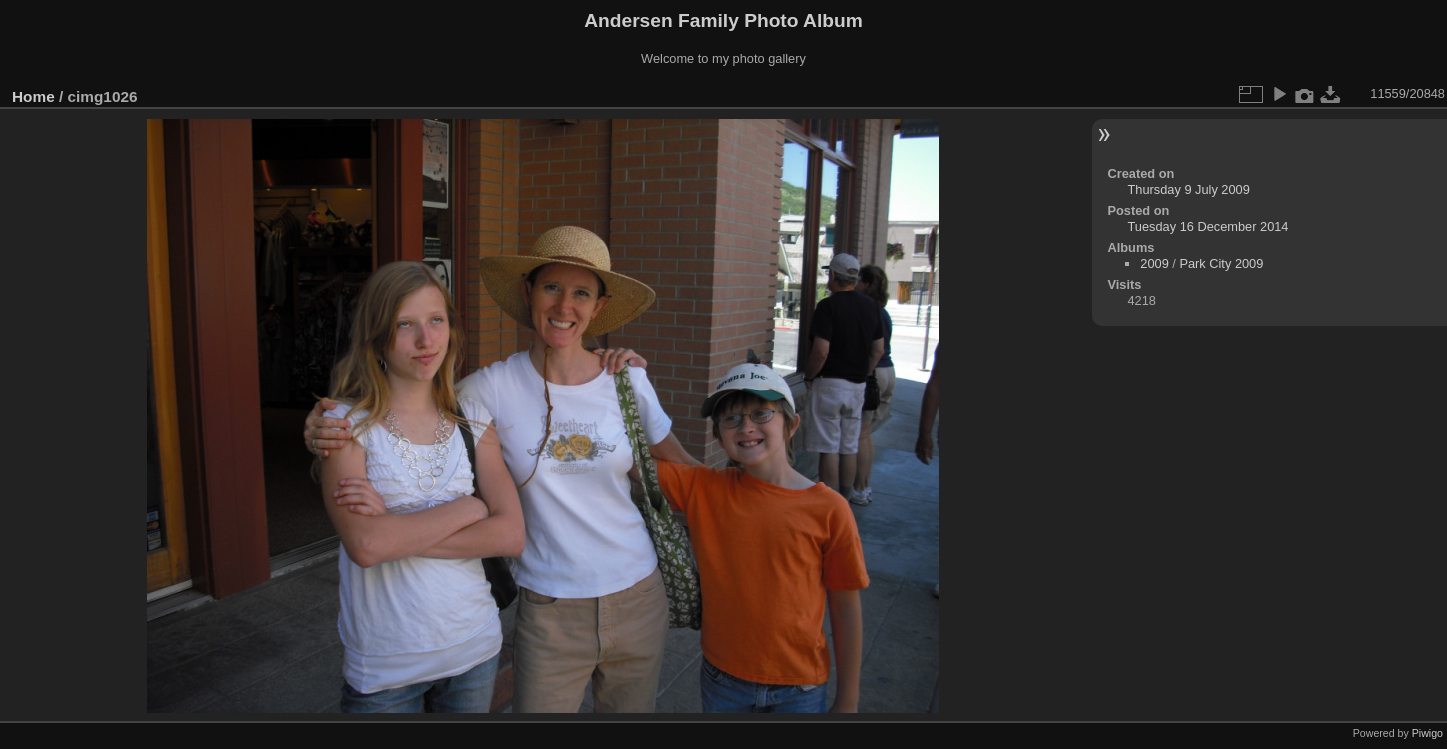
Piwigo (1427, 733)
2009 (1154, 263)
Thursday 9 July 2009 (1188, 189)
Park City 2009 (1221, 263)
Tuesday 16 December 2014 (1207, 226)
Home (33, 96)
